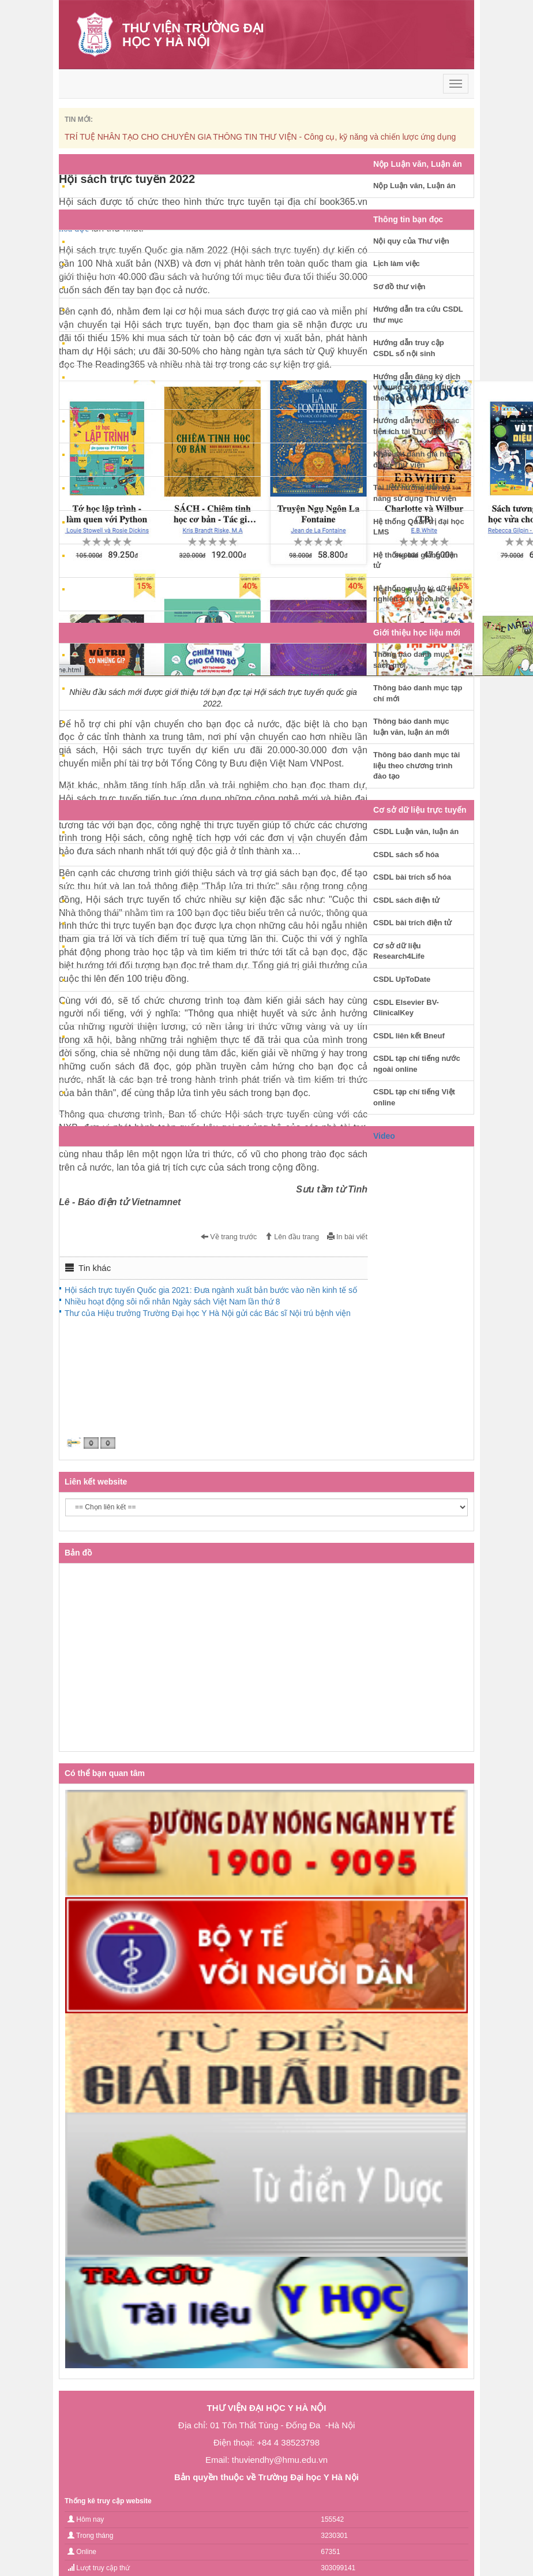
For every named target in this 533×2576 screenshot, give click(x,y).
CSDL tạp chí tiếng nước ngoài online (416, 1064)
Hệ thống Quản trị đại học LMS (418, 527)
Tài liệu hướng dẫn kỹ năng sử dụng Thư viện (414, 493)
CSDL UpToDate (401, 979)
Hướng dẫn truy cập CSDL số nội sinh (408, 348)
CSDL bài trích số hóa (412, 877)
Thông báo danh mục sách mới (411, 660)
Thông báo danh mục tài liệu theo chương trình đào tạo (416, 765)
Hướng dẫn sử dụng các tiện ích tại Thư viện (416, 426)
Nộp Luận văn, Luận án (414, 185)
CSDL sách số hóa (406, 854)
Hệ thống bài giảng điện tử (415, 560)
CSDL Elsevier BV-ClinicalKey (406, 1008)
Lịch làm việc (396, 263)
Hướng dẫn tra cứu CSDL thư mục (418, 314)
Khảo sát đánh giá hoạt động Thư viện (414, 459)
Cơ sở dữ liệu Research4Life (399, 951)
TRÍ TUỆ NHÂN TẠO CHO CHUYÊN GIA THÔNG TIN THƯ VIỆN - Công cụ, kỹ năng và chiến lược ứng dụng (260, 136)
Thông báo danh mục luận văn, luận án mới (411, 726)
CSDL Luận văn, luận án (416, 831)
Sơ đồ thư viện (399, 286)
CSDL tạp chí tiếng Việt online (414, 1097)
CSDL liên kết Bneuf (409, 1035)
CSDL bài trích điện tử (412, 922)
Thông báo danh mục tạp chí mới (417, 693)
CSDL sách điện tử (406, 900)
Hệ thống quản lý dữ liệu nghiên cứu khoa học (416, 594)
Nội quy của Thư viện (411, 241)
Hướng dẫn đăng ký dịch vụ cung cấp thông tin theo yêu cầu (416, 387)
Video (384, 1136)
